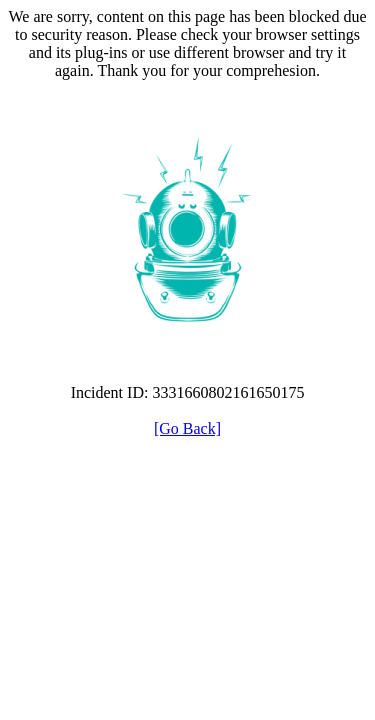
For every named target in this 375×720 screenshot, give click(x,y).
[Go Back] (187, 428)
